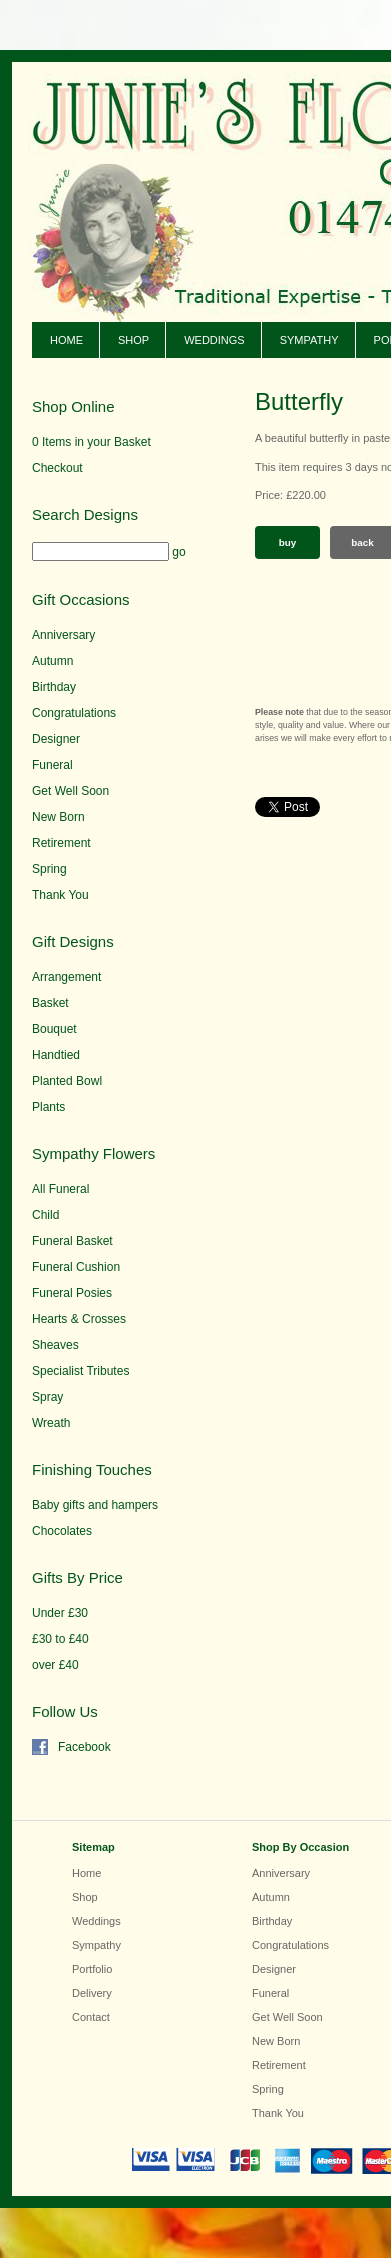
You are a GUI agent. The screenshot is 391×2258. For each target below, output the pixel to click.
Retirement (61, 843)
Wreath (51, 1423)
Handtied (56, 1055)
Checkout (57, 468)
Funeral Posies (72, 1293)
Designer (56, 739)
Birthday (54, 687)
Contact (91, 2017)
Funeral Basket (72, 1241)
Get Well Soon (70, 791)
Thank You (60, 895)
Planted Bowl (67, 1081)
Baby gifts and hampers (95, 1505)
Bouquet (54, 1029)
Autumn (52, 661)
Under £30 (60, 1613)
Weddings (214, 340)
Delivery (92, 1993)
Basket (50, 1003)
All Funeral (60, 1189)
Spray (47, 1397)
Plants (48, 1107)
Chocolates (62, 1531)
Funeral (52, 765)
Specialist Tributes (80, 1371)
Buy (288, 542)
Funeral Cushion (76, 1267)
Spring (49, 869)
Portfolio (92, 1969)
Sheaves (55, 1345)
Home (66, 340)
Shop (133, 340)
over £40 (55, 1665)
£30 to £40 (60, 1639)
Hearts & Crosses (79, 1319)
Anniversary (63, 635)
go (178, 552)
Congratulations (74, 713)
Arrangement (66, 977)
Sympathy (309, 340)
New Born (58, 817)
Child (45, 1215)
